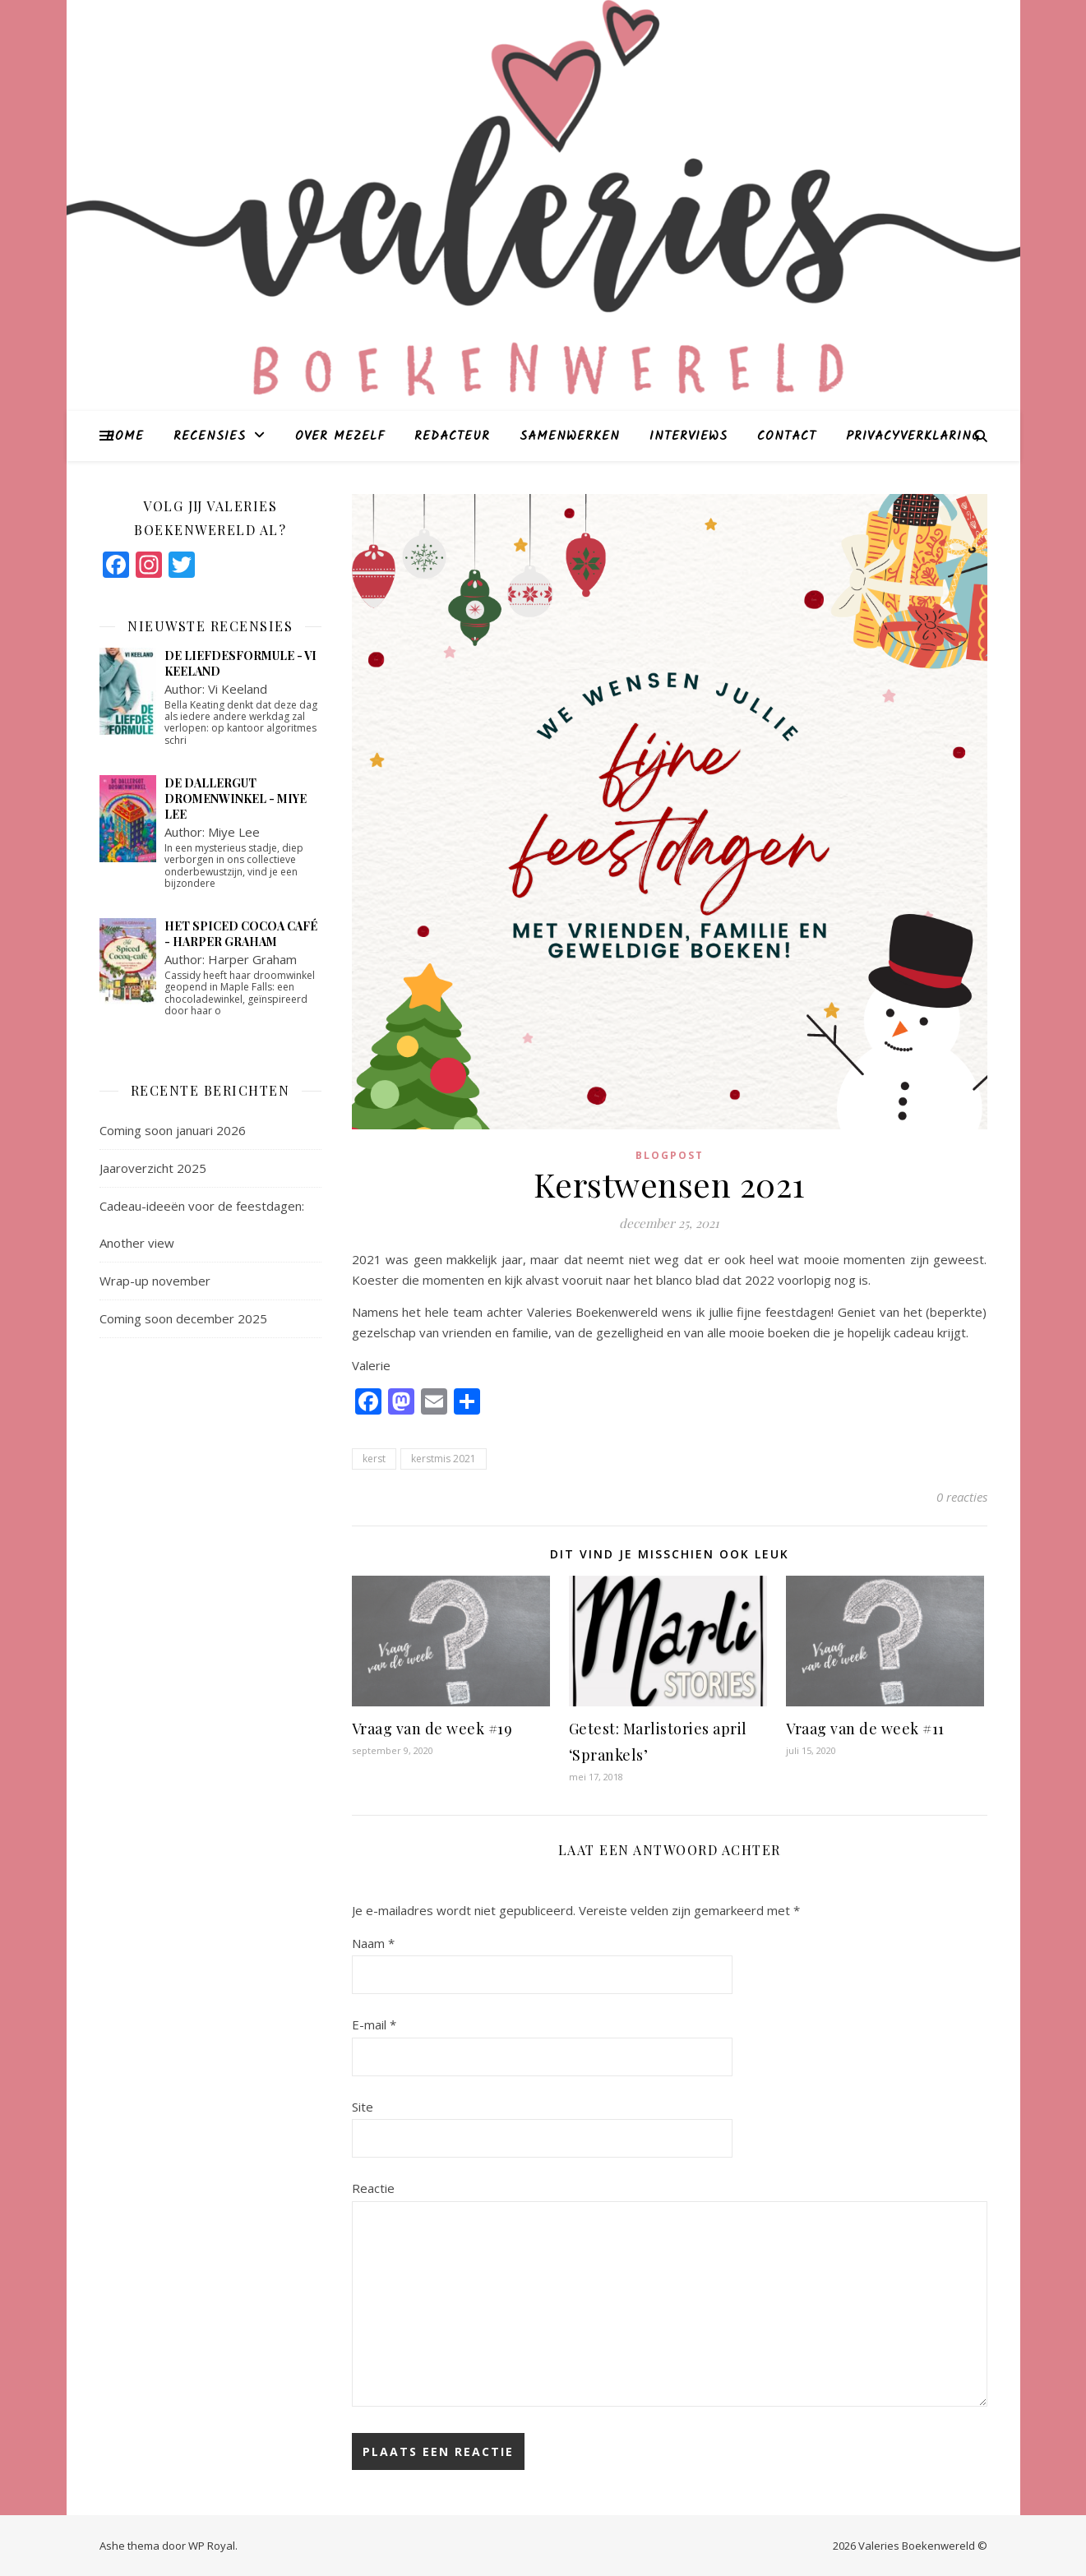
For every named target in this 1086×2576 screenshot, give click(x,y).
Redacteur (452, 436)
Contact (786, 436)
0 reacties (961, 1497)
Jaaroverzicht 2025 (152, 1168)
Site (362, 2106)
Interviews (688, 436)
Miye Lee (234, 832)
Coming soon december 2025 (183, 1318)
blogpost (669, 1155)
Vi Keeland (237, 689)
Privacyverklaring (913, 436)
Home (125, 436)
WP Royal (211, 2545)
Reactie (373, 2188)
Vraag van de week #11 (865, 1728)
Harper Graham (252, 959)
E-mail (374, 2024)
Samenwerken (570, 436)
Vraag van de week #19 (432, 1728)
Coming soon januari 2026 (172, 1130)
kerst (374, 1459)
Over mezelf (340, 436)
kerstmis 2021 (443, 1459)
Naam (373, 1943)
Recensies (209, 436)
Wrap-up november (154, 1280)
